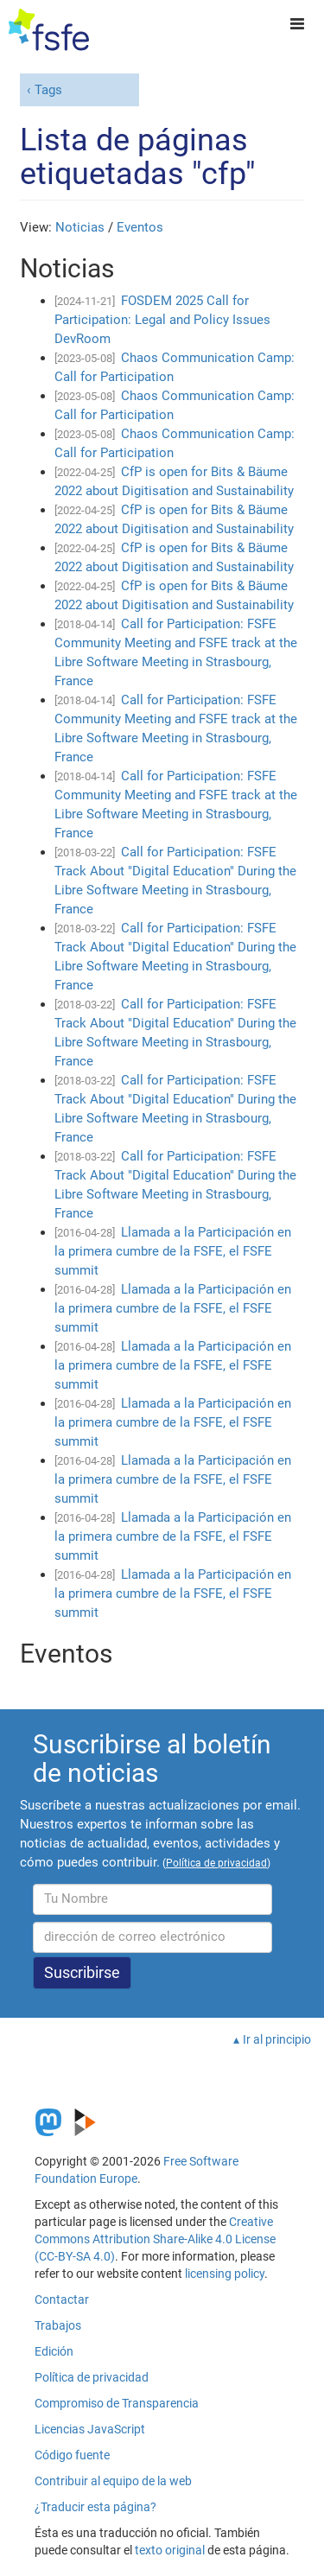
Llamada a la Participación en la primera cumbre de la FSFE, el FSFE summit (172, 1251)
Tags (48, 90)
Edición (54, 2351)
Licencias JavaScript (90, 2429)
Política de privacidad (92, 2377)
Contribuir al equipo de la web (113, 2481)
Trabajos (58, 2325)
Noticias (80, 227)
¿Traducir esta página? (95, 2507)
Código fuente (72, 2455)
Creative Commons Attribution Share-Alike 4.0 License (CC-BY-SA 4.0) (155, 2239)
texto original (170, 2550)
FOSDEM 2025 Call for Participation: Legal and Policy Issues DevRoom (162, 320)
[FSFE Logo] (49, 30)
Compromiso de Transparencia (117, 2403)
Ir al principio (277, 2039)
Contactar (62, 2299)
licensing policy (224, 2273)
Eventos (140, 227)
